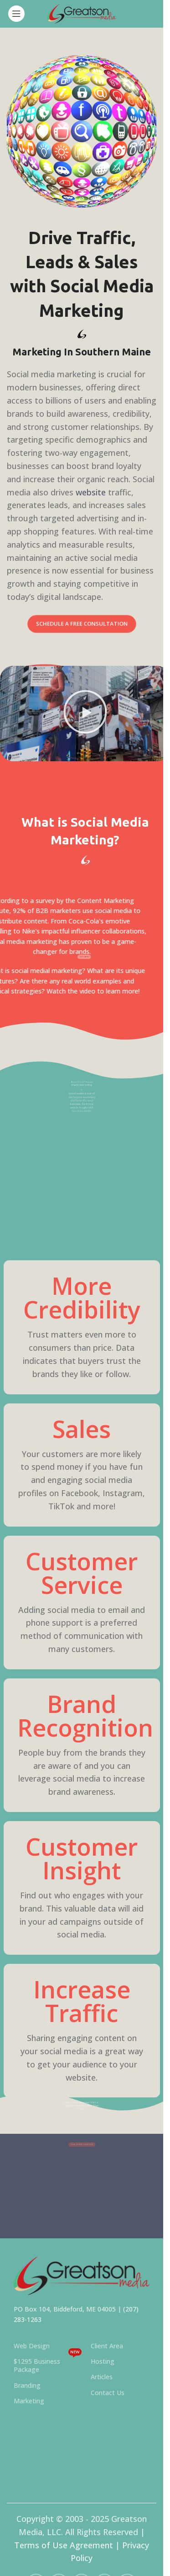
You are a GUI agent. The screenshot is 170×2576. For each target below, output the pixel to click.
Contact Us (107, 2392)
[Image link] (81, 2274)
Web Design (32, 2345)
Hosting (102, 2361)
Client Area (107, 2345)
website (91, 492)
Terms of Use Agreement (63, 2545)
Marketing (29, 2400)
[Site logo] (81, 12)
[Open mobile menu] (16, 14)
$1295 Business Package (48, 2364)
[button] (85, 713)
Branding (27, 2385)
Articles (102, 2376)
